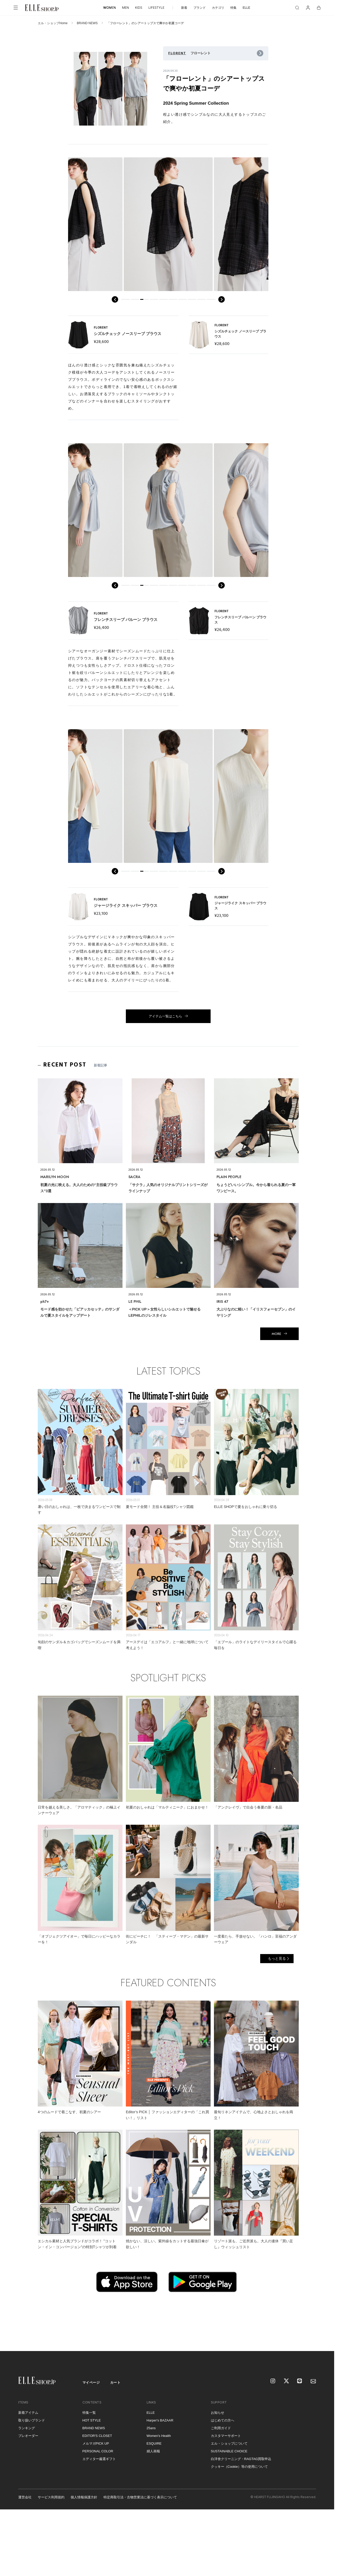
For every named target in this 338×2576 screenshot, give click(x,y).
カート (115, 2382)
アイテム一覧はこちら (165, 1016)
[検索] (297, 7)
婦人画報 (153, 2451)
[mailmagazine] (313, 2381)
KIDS (138, 8)
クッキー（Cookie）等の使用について (239, 2466)
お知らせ (217, 2412)
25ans (151, 2428)
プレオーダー (28, 2435)
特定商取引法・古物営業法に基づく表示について (140, 2497)
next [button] (221, 299)
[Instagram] (273, 2381)
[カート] (318, 7)
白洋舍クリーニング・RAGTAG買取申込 (241, 2459)
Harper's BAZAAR (160, 2420)
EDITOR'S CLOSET (97, 2435)
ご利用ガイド (221, 2428)
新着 (184, 8)
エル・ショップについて (229, 2443)
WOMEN (109, 8)
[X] (286, 2381)
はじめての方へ (222, 2420)
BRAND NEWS (87, 23)
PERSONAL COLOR (97, 2451)
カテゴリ (218, 8)
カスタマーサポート (226, 2435)
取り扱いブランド (31, 2420)
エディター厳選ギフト (99, 2459)
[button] (125, 299)
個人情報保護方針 (84, 2497)
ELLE (246, 8)
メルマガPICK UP (95, 2443)
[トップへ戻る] (324, 2341)
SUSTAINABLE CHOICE (229, 2451)
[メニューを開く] (16, 7)
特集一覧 (89, 2412)
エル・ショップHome (53, 23)
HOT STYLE (91, 2420)
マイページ (91, 2382)
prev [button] (115, 299)
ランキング (26, 2428)
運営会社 (25, 2497)
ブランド (199, 8)
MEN (125, 8)
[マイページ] (308, 7)
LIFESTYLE (156, 8)
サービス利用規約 (51, 2497)
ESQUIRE (154, 2443)
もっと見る (277, 1958)
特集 (233, 8)
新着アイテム (28, 2412)
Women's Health (159, 2435)
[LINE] (300, 2381)
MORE (276, 1333)
